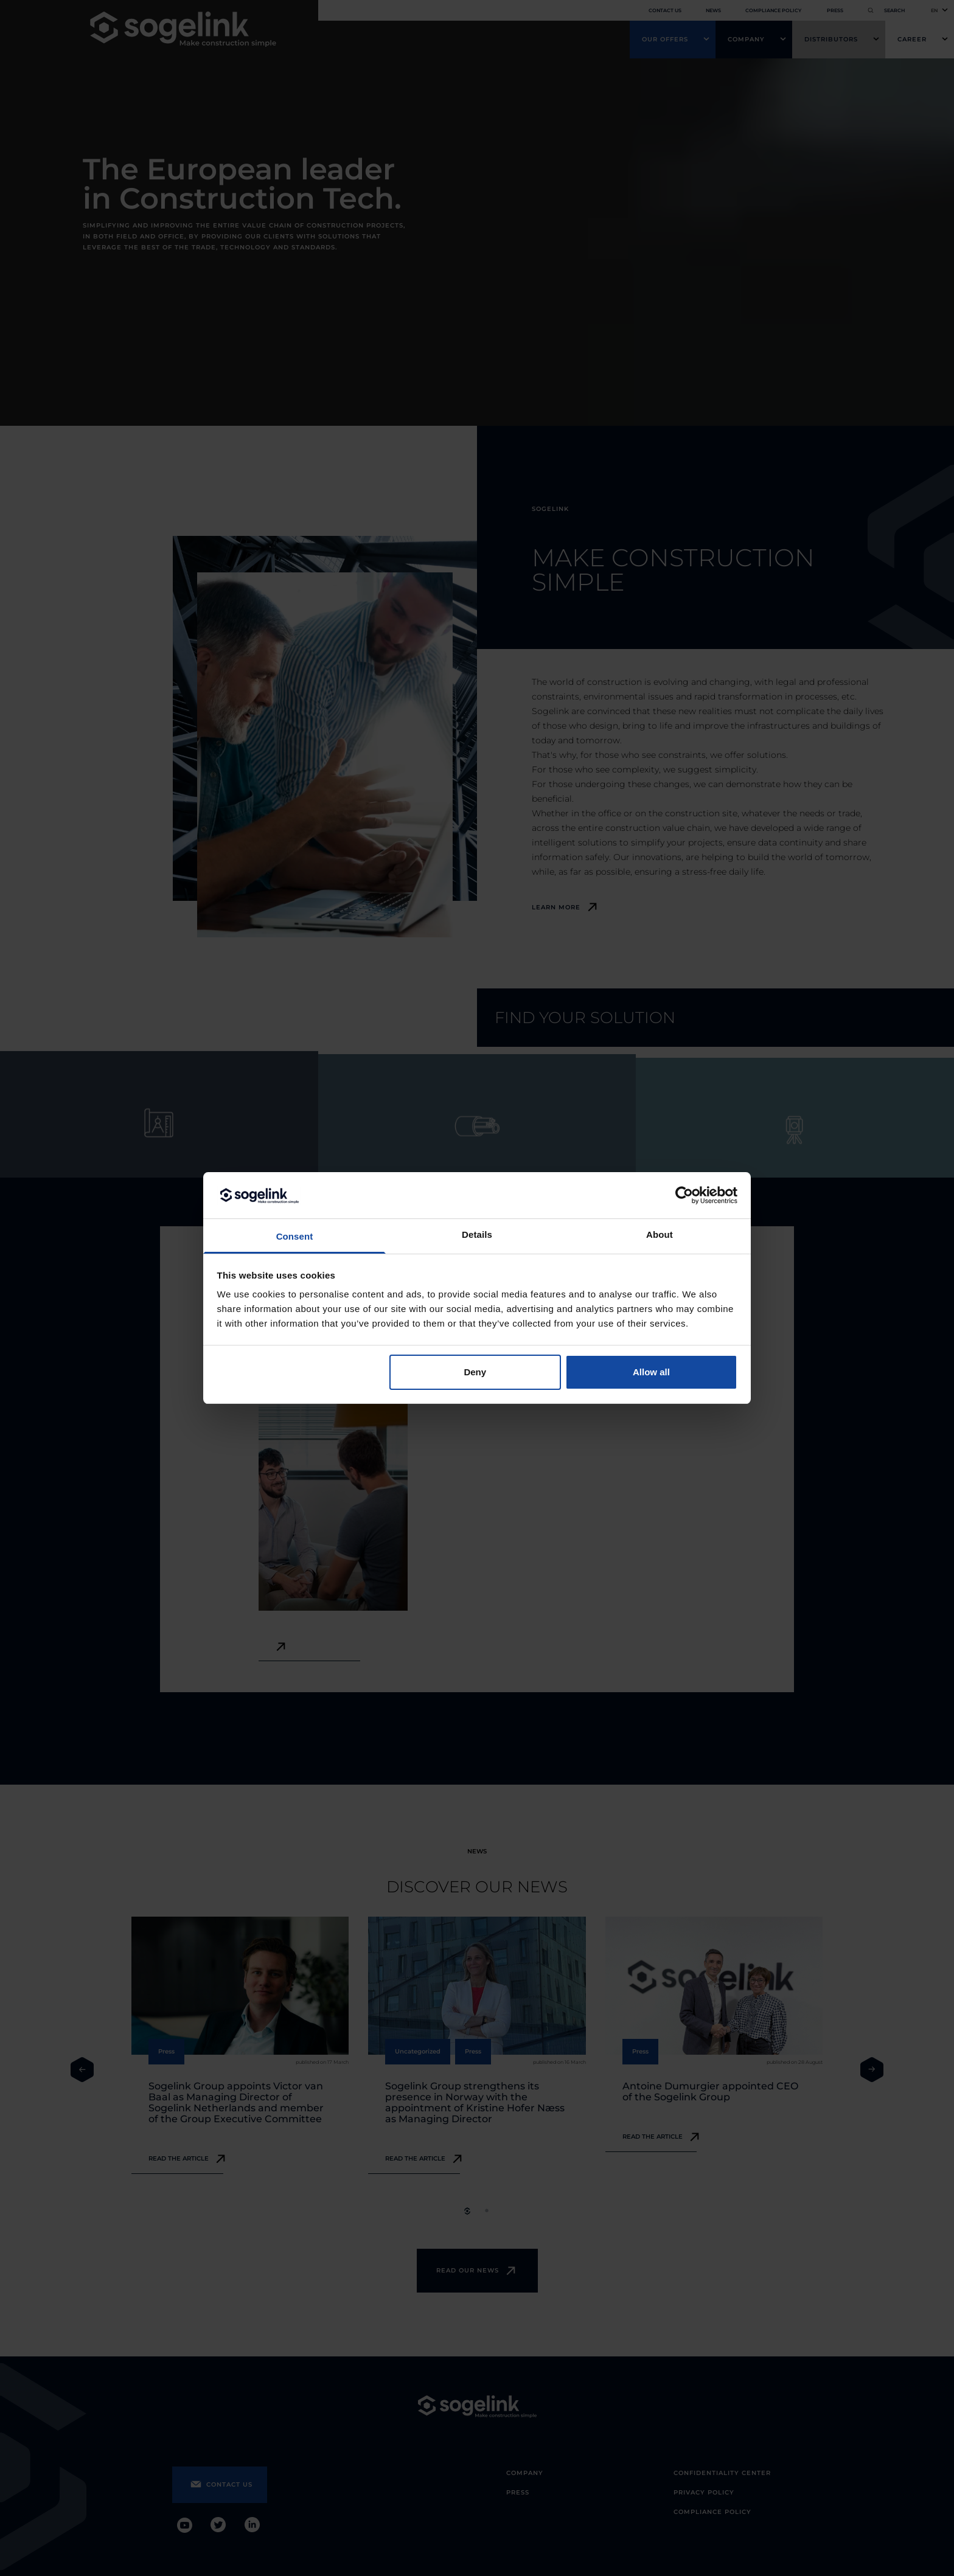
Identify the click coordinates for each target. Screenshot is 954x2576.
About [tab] (659, 1234)
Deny (475, 1372)
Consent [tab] (294, 1236)
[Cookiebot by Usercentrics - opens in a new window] (684, 1195)
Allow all (651, 1372)
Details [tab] (477, 1234)
